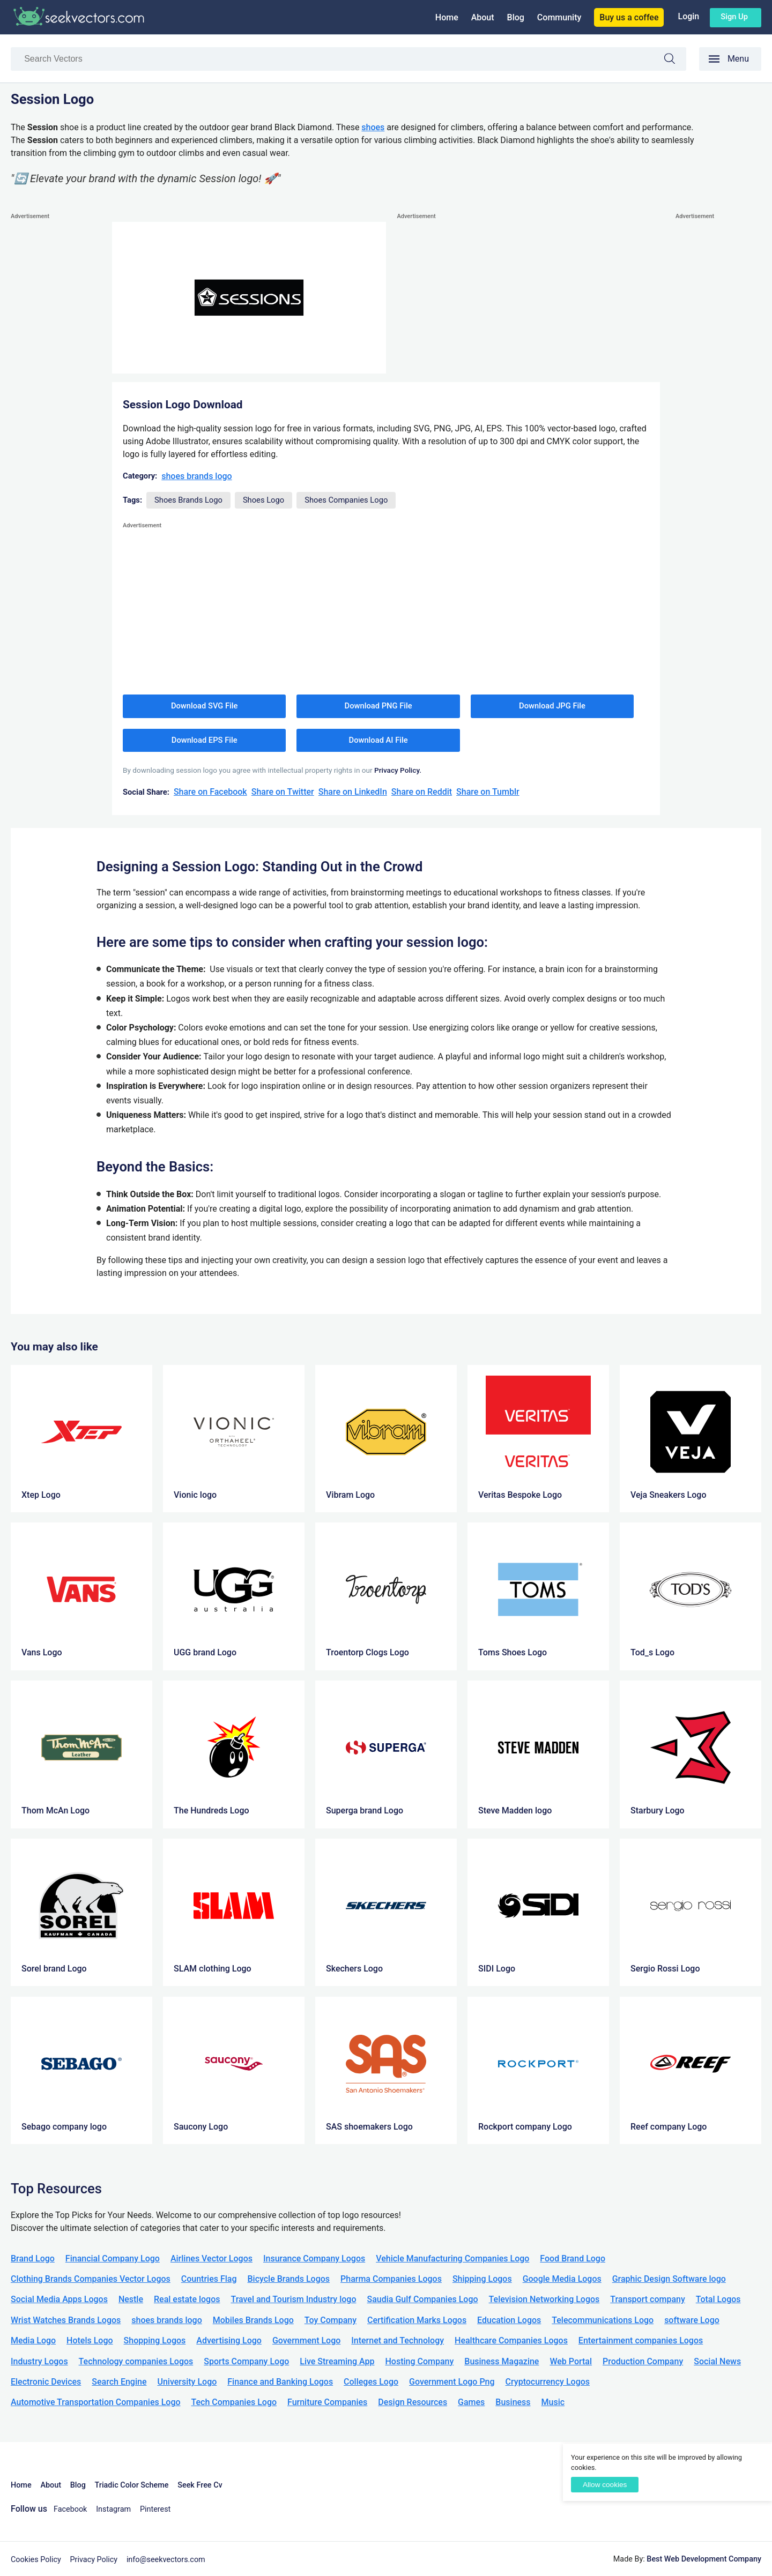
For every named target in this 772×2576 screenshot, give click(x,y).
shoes (372, 127)
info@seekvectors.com (166, 2559)
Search (675, 60)
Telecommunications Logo (603, 2320)
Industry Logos (39, 2361)
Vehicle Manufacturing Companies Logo (452, 2258)
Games (471, 2402)
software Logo (691, 2320)
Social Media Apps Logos (59, 2299)
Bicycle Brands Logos (289, 2279)
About (482, 17)
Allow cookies (605, 2485)
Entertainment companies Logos (640, 2340)
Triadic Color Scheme (132, 2485)
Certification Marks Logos (416, 2320)
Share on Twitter (282, 792)
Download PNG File (378, 706)
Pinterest (155, 2509)
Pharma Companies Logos (391, 2279)
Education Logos (509, 2320)
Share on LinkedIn (352, 792)
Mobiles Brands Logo (253, 2320)
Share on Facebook (210, 792)
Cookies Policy (36, 2559)
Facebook (70, 2509)
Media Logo (33, 2340)
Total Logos (718, 2299)
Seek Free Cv (199, 2485)
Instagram (113, 2509)
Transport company (647, 2299)
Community (559, 17)
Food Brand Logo (572, 2258)
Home (446, 17)
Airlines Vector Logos (211, 2258)
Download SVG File (204, 706)
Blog (515, 17)
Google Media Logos (562, 2279)
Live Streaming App (337, 2361)
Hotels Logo (89, 2340)
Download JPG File (552, 706)
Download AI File (378, 740)
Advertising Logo (229, 2340)
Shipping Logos (482, 2279)
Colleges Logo (371, 2382)
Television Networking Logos (544, 2299)
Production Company (643, 2361)
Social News (717, 2361)
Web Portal (571, 2361)
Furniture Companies (327, 2402)
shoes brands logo (196, 476)
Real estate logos (187, 2299)
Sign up (734, 16)
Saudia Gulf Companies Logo (422, 2299)
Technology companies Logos (136, 2361)
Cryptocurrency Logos (548, 2382)
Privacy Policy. (397, 770)
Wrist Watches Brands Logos (66, 2320)
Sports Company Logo (246, 2361)
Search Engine (119, 2382)
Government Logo (306, 2340)
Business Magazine (501, 2361)
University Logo (187, 2382)
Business (512, 2402)
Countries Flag (209, 2279)
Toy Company (331, 2320)
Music (553, 2402)
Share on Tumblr (487, 792)
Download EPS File (204, 740)
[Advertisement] (53, 383)
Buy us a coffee (628, 17)
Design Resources (412, 2402)
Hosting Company (419, 2361)
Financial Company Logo (112, 2258)
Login (688, 16)
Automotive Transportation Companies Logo (96, 2402)
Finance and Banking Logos (280, 2382)
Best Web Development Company (704, 2559)
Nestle (130, 2299)
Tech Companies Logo (234, 2402)
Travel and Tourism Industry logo (293, 2299)
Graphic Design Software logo (669, 2279)
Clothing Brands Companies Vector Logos (90, 2279)
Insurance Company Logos (314, 2258)
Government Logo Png (452, 2382)
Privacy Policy (94, 2559)
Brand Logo (33, 2258)
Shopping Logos (155, 2340)
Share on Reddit (421, 792)
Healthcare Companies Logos (511, 2340)
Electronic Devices (46, 2382)
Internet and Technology (397, 2340)
